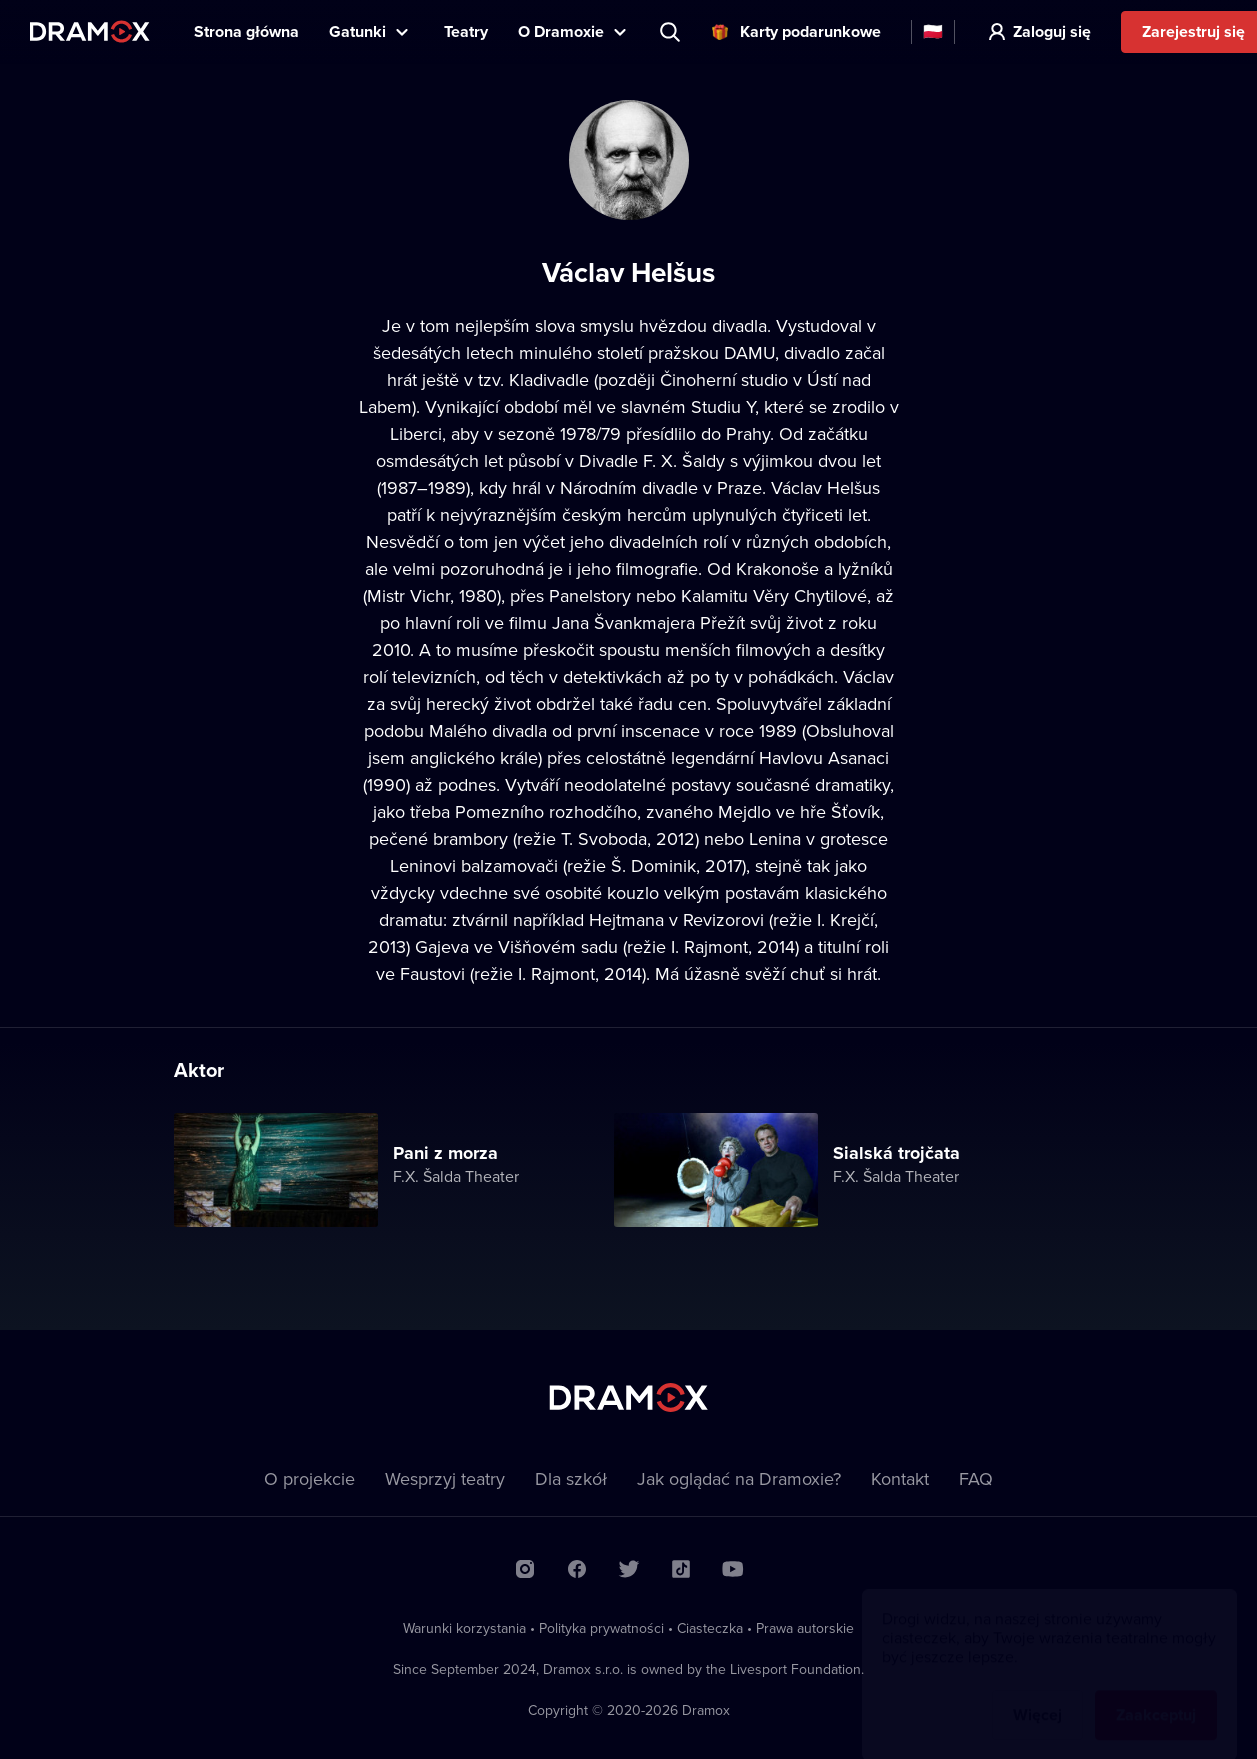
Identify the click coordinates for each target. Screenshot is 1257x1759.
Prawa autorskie (805, 1628)
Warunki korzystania (464, 1628)
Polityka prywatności (601, 1628)
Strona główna (246, 31)
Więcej (1037, 1695)
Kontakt (900, 1478)
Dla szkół (571, 1478)
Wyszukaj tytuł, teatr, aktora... (672, 32)
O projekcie (309, 1478)
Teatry (466, 31)
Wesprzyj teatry (445, 1478)
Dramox (90, 31)
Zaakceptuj (1156, 1695)
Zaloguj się (1052, 31)
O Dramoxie (561, 31)
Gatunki (357, 31)
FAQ (976, 1478)
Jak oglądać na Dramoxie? (739, 1478)
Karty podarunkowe (810, 31)
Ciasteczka (710, 1628)
